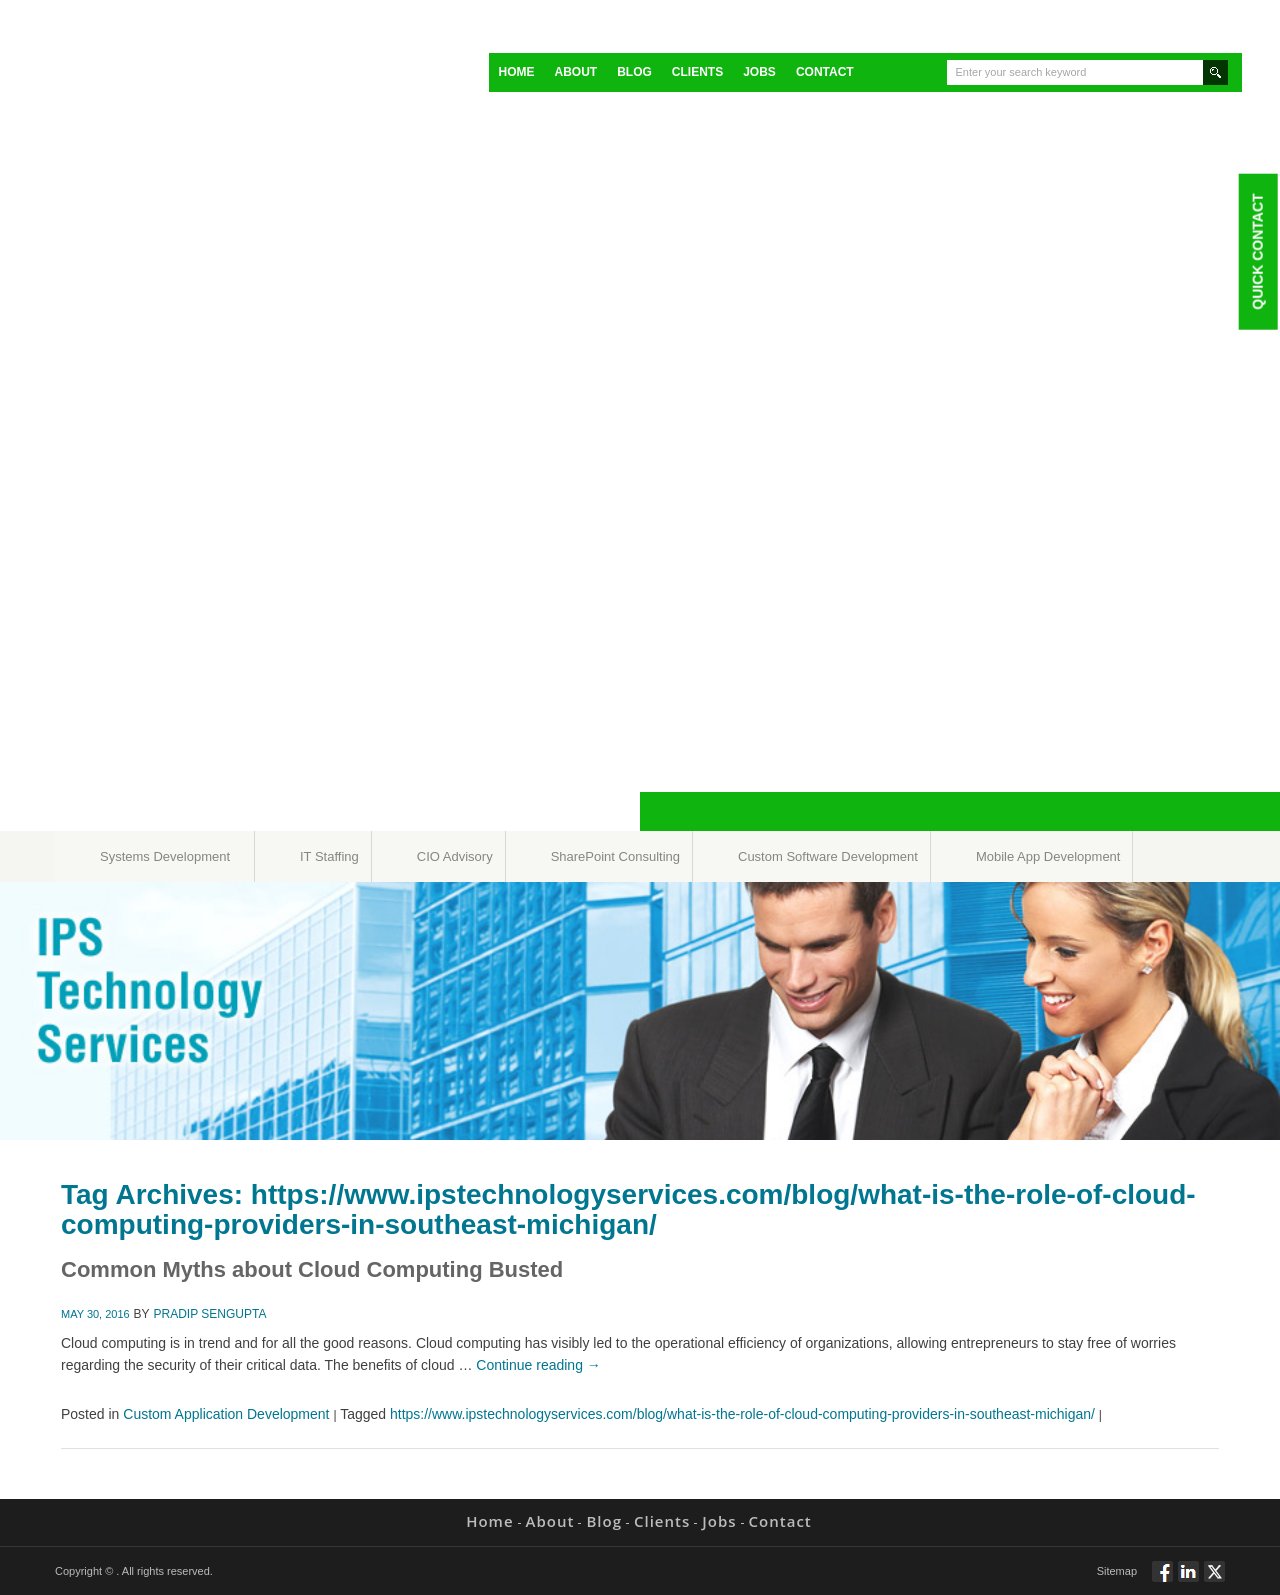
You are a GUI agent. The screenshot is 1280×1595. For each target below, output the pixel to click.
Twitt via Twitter (1214, 1580)
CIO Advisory (455, 856)
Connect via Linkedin (1188, 1580)
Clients (697, 72)
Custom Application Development (226, 1414)
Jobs (759, 72)
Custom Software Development (828, 856)
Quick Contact (1257, 251)
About (576, 72)
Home (517, 72)
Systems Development (165, 856)
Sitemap (1117, 1571)
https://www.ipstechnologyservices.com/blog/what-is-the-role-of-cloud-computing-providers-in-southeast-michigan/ (742, 1414)
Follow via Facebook (1162, 1580)
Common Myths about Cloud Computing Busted (312, 1269)
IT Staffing (329, 856)
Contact (825, 72)
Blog (634, 72)
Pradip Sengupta (210, 1314)
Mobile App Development (1048, 856)
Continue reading (538, 1365)
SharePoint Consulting (615, 856)
